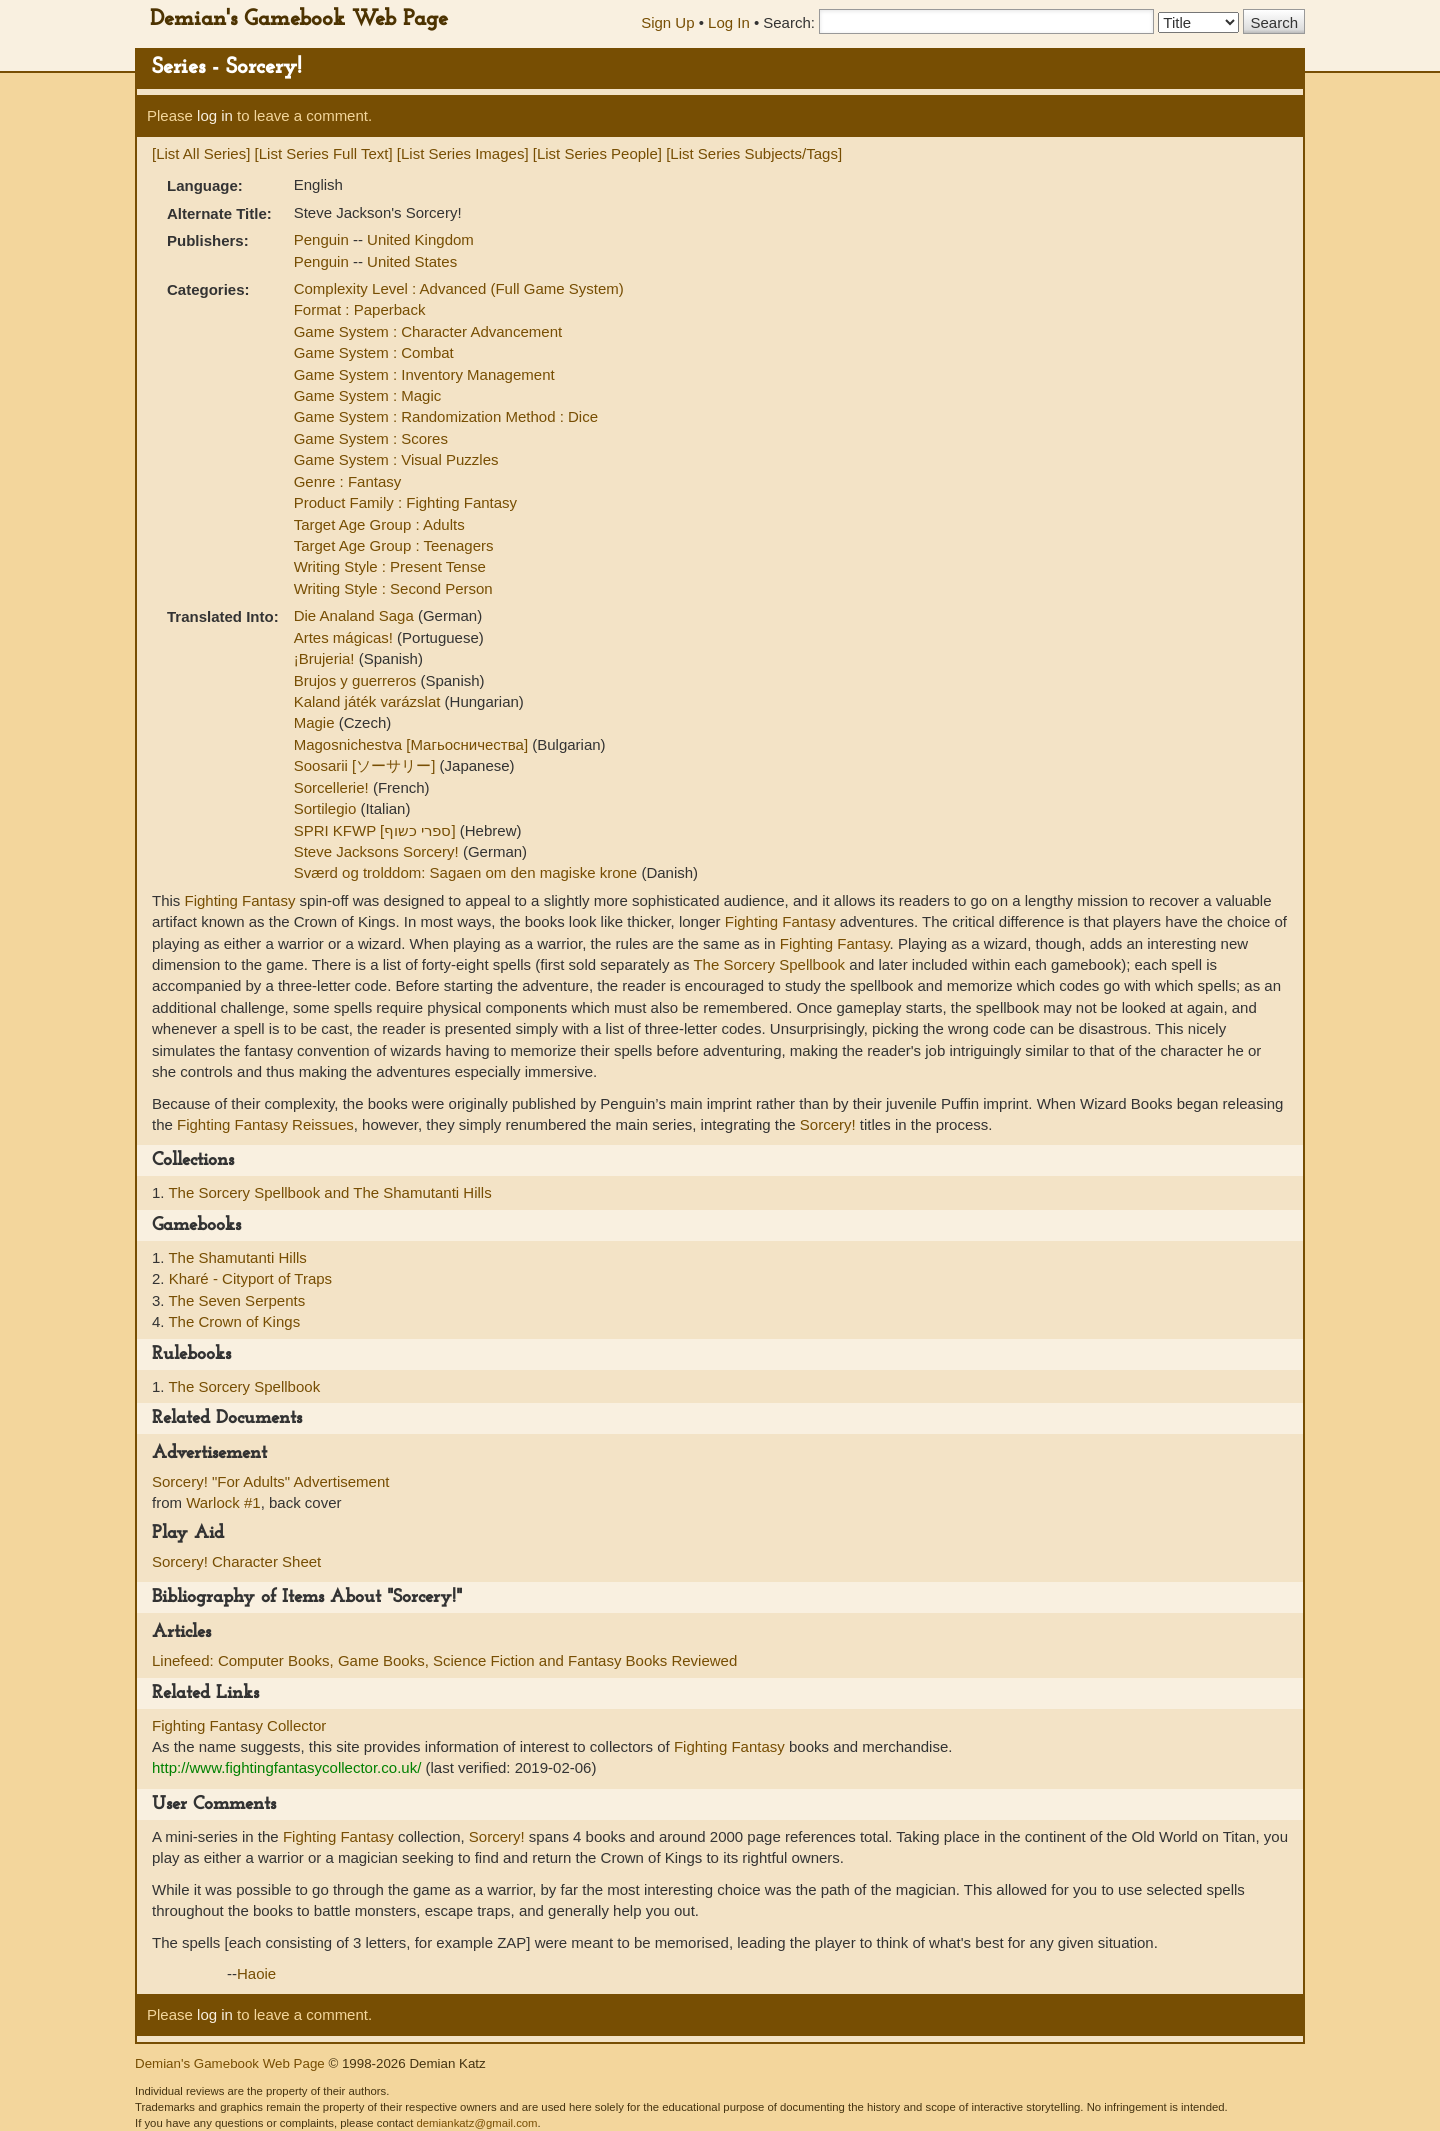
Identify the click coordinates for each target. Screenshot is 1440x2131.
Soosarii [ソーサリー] (367, 765)
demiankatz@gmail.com (476, 2123)
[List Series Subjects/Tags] (754, 153)
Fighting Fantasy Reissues (265, 1124)
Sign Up (667, 22)
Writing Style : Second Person (393, 588)
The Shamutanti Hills (237, 1257)
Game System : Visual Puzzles (396, 459)
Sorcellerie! (333, 787)
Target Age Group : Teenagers (394, 545)
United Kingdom (420, 239)
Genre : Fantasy (348, 481)
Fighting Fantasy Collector (239, 1725)
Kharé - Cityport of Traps (250, 1278)
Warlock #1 (223, 1502)
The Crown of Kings (234, 1321)
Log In (729, 22)
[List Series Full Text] (324, 153)
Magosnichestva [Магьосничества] (413, 744)
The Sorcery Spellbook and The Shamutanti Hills (329, 1192)
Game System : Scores (371, 438)
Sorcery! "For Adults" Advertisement (270, 1481)
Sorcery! (828, 1124)
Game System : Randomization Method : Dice (446, 416)
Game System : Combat (374, 352)
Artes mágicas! (345, 637)
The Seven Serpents (236, 1300)
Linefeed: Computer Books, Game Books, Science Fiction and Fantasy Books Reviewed (444, 1660)
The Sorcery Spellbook (769, 964)
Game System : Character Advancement (428, 331)
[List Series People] (597, 153)
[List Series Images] (463, 153)
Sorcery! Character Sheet (236, 1561)
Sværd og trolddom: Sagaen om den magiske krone (468, 872)
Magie (316, 722)
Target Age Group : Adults (379, 524)
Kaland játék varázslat (369, 701)
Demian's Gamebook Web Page (299, 19)
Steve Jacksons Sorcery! (378, 851)
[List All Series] (201, 153)
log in (215, 115)
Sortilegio (327, 808)
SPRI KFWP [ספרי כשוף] (377, 830)
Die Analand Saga (356, 615)
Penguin (323, 239)
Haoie (256, 1973)
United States (412, 261)
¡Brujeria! (326, 658)
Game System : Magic (368, 395)
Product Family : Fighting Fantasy (405, 502)
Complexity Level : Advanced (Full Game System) (459, 288)
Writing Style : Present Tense (390, 566)
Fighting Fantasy (240, 900)
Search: (789, 22)
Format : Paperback (360, 309)
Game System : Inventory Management (424, 374)
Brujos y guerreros (357, 680)
